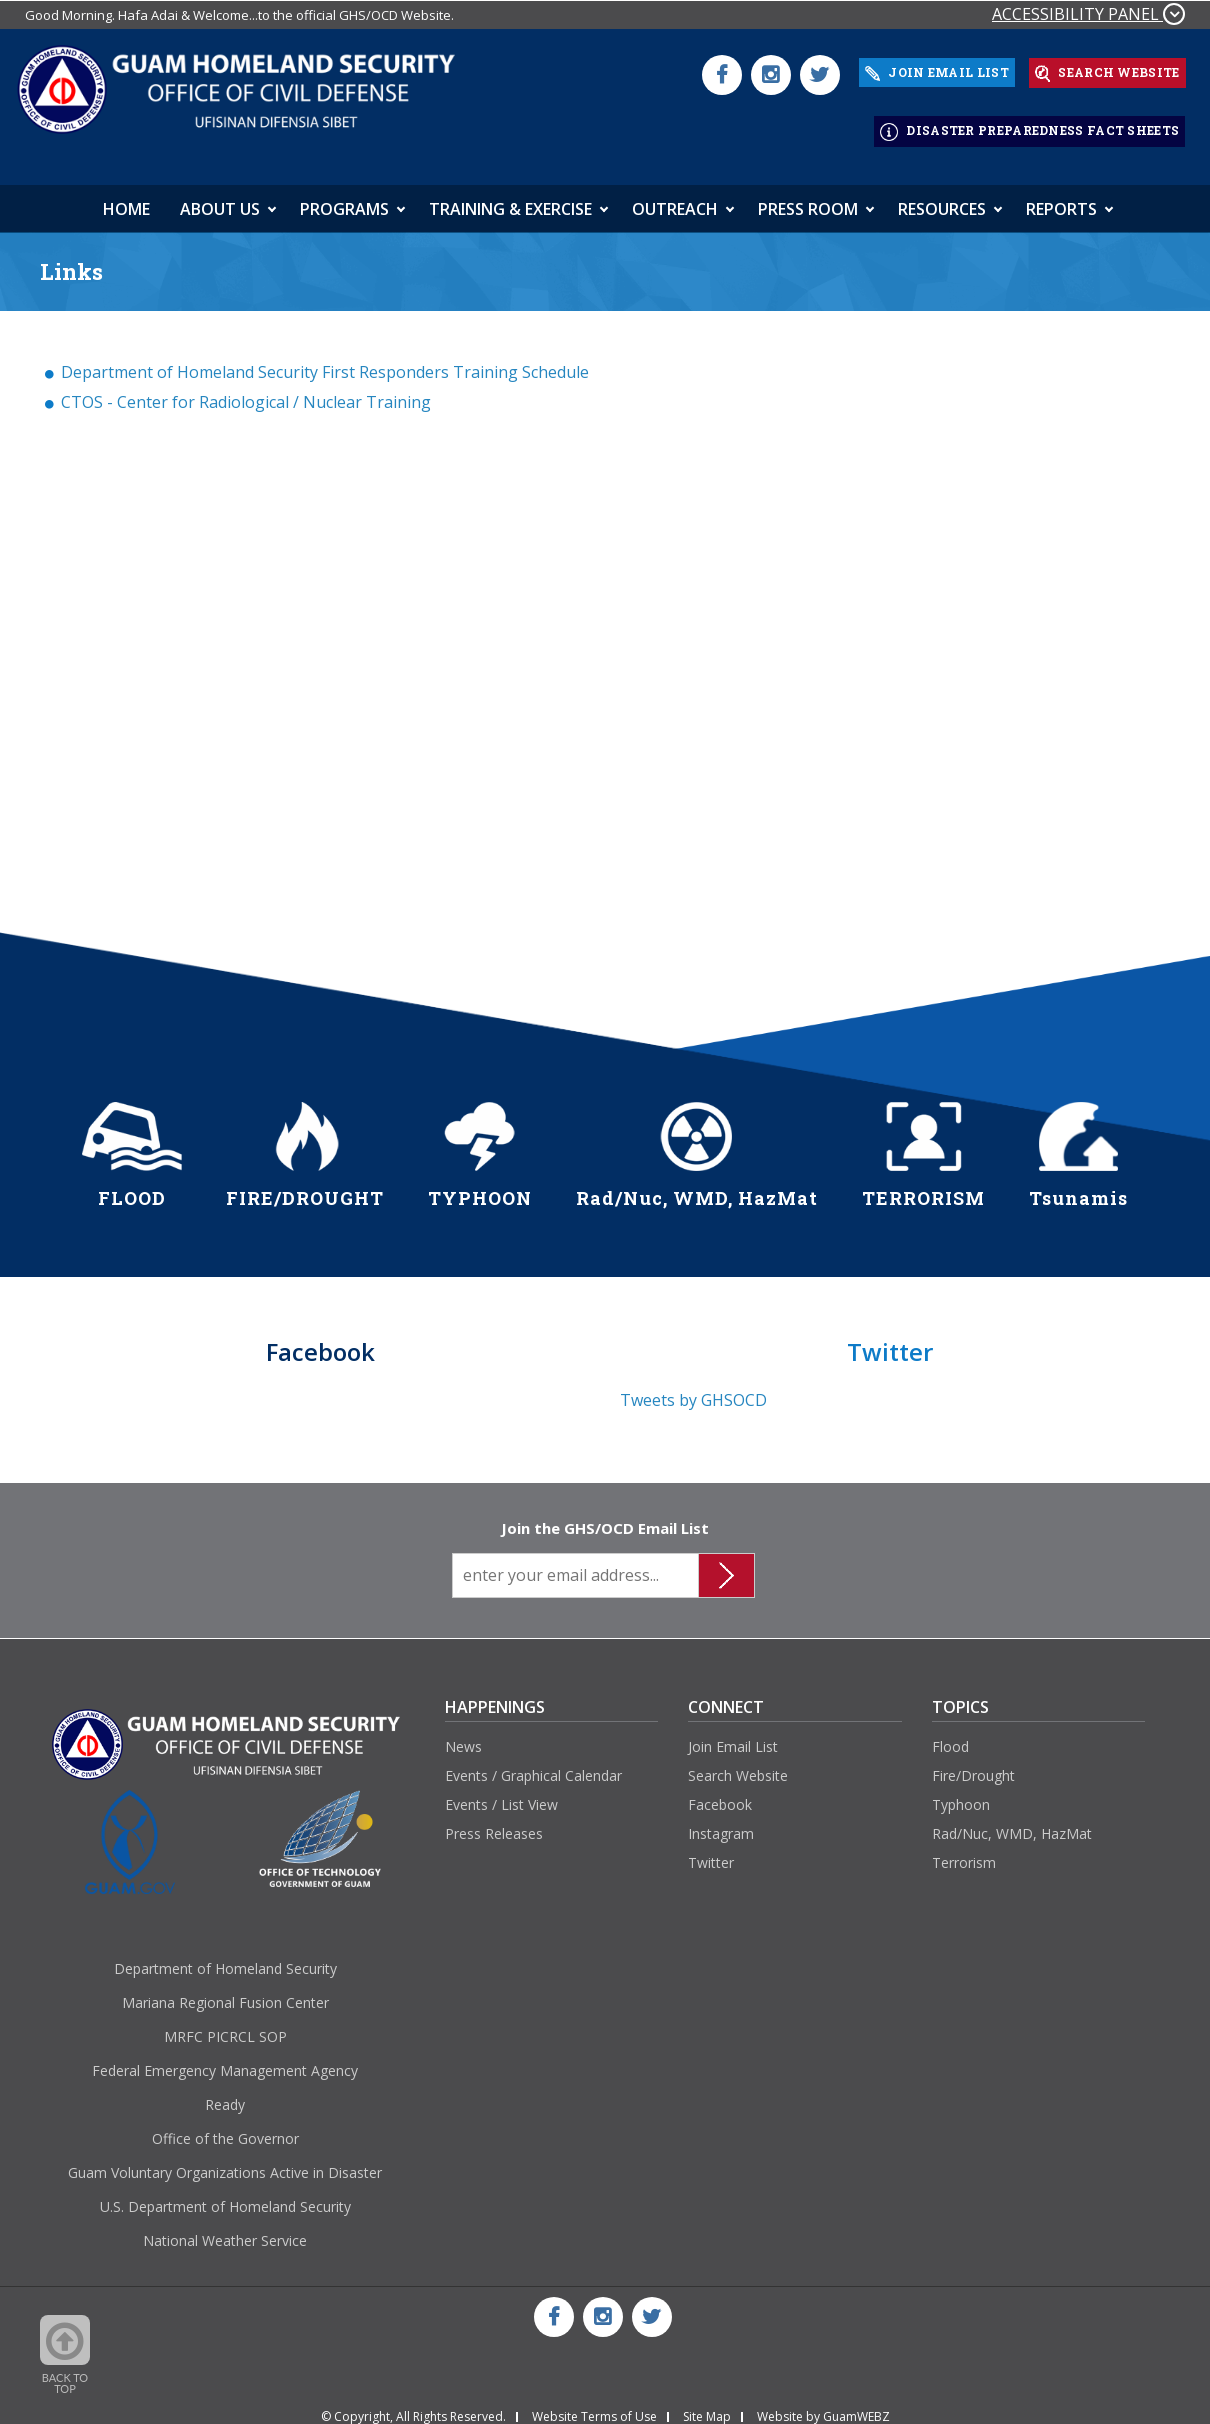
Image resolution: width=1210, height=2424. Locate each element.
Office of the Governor (225, 2126)
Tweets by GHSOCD (693, 1388)
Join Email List (733, 1735)
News (463, 1735)
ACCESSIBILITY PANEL (1088, 14)
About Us (220, 197)
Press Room (808, 197)
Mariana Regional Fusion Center (225, 1990)
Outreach (675, 197)
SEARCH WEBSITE (1107, 70)
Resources (942, 197)
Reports (1061, 197)
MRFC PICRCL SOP (225, 2024)
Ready (225, 2092)
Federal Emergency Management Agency (225, 2058)
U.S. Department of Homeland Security (225, 2194)
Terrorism (964, 1850)
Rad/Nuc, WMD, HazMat (1012, 1821)
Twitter (711, 1850)
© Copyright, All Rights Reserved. (413, 2406)
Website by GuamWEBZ (823, 2406)
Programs (344, 197)
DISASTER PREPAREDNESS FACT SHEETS (1029, 123)
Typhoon (961, 1792)
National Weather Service (225, 2228)
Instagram (721, 1821)
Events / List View (501, 1792)
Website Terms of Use (594, 2406)
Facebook (720, 1792)
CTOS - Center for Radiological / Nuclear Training (246, 390)
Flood (950, 1735)
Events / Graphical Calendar (533, 1764)
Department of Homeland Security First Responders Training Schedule (325, 360)
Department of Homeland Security (225, 1956)
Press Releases (494, 1821)
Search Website (738, 1764)
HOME (126, 197)
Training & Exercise (510, 197)
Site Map (707, 2406)
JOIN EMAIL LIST (937, 69)
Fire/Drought (973, 1764)
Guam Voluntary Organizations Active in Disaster (225, 2160)
